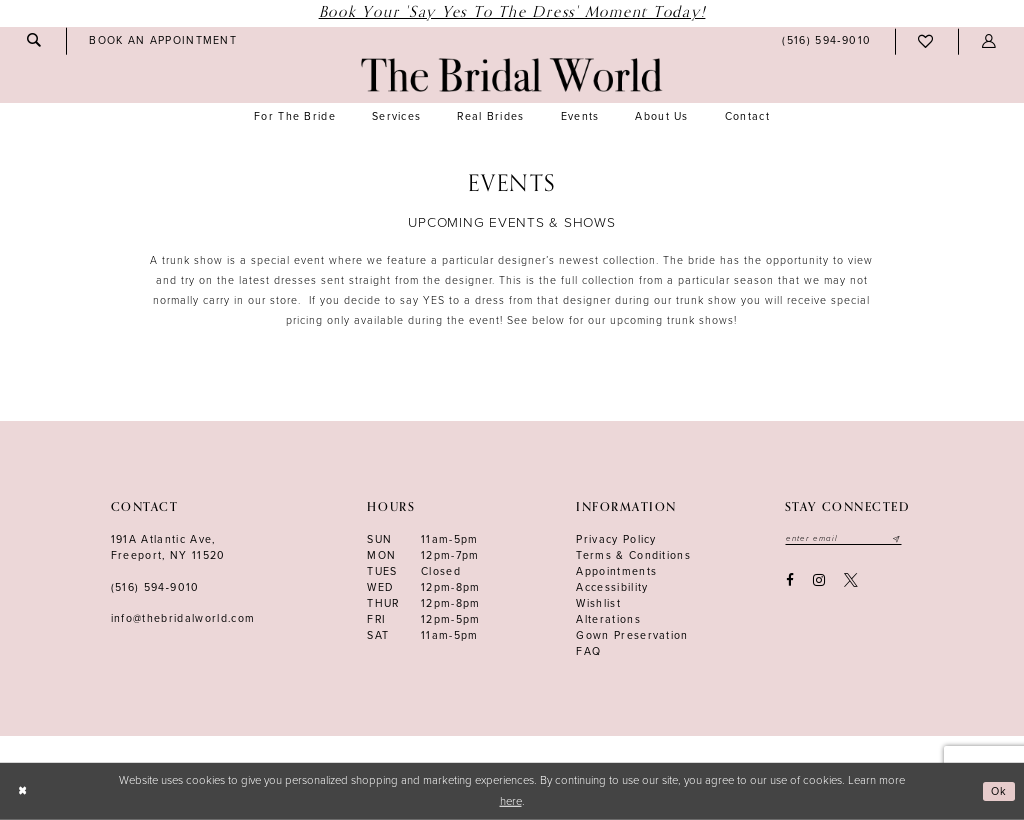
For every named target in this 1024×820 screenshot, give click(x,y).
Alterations (608, 619)
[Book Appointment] (163, 41)
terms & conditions (633, 555)
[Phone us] (827, 42)
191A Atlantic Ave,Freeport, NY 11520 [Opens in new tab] (168, 547)
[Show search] (34, 40)
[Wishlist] (926, 41)
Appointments (616, 571)
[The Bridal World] (511, 75)
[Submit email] (902, 539)
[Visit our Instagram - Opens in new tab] (818, 581)
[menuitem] (34, 40)
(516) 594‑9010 (155, 587)
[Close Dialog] (22, 791)
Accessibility (612, 587)
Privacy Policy (616, 539)
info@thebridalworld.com (183, 618)
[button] (989, 41)
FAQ (588, 651)
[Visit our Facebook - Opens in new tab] (789, 581)
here (511, 801)
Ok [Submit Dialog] (999, 790)
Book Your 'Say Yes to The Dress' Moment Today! (512, 12)
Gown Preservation (632, 635)
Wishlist (598, 603)
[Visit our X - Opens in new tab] (851, 581)
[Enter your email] (846, 539)
